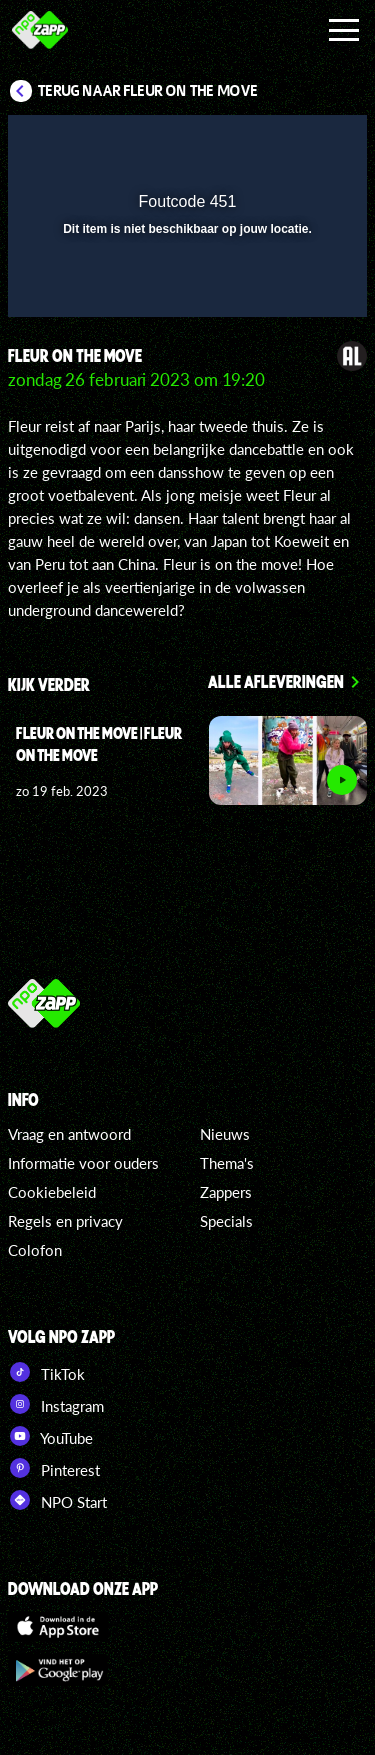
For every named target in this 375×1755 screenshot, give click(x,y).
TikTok (46, 1372)
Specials (226, 1221)
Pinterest (54, 1468)
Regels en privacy (65, 1221)
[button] (300, 143)
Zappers (226, 1192)
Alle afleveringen (276, 681)
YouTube (50, 1436)
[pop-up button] (260, 143)
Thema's (227, 1163)
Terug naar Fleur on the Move (148, 91)
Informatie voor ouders (83, 1163)
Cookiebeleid (52, 1192)
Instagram (56, 1404)
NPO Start (57, 1500)
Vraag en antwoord (69, 1134)
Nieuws (225, 1134)
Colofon (35, 1250)
